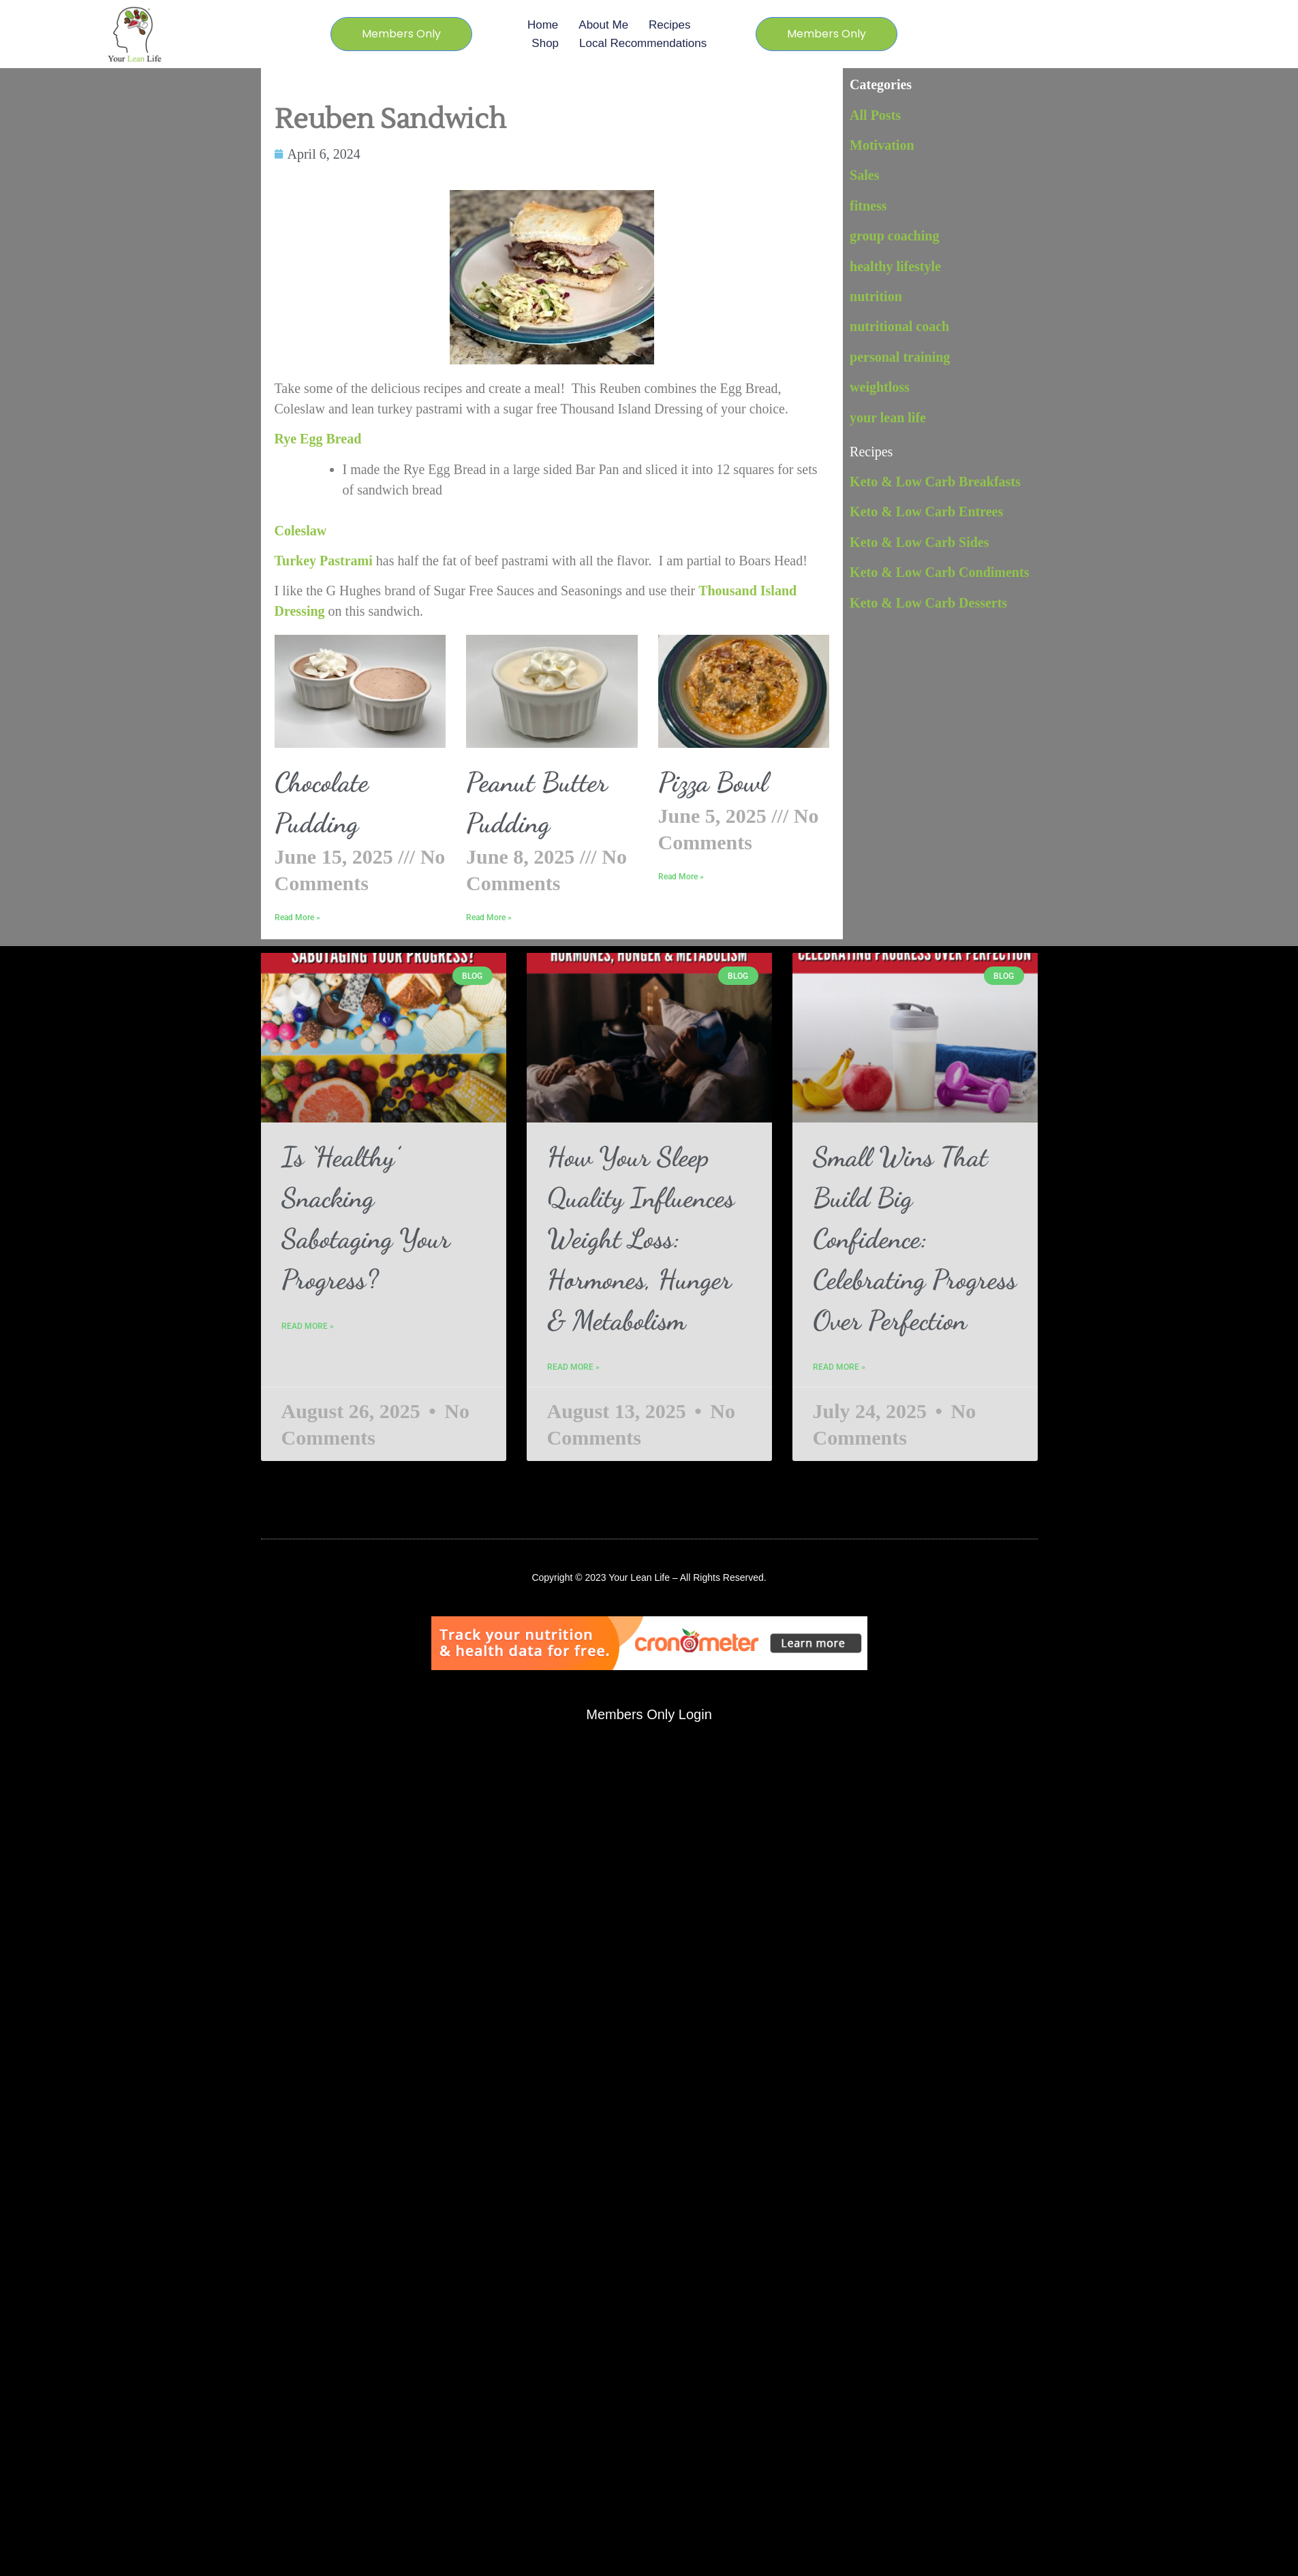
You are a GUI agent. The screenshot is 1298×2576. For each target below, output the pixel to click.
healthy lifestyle (895, 266)
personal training (900, 356)
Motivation (882, 145)
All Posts (875, 115)
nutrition (876, 296)
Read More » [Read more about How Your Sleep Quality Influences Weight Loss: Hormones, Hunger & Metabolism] (573, 1367)
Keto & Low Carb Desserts (928, 602)
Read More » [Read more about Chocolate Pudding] (297, 917)
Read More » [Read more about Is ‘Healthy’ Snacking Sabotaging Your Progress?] (307, 1326)
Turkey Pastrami (324, 560)
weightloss (880, 386)
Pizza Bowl (713, 782)
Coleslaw (301, 530)
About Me (603, 24)
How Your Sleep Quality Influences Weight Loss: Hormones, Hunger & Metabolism (641, 1238)
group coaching (894, 235)
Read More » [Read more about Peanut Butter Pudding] (489, 917)
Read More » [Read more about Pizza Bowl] (681, 876)
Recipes (669, 24)
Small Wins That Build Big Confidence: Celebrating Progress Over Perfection (915, 1238)
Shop (545, 43)
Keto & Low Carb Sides (919, 542)
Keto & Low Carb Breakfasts (935, 481)
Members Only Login (649, 1714)
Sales (864, 175)
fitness (868, 205)
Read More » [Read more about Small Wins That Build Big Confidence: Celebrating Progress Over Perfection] (839, 1367)
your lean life (888, 417)
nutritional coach (899, 326)
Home (542, 24)
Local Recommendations (643, 43)
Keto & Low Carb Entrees (926, 511)
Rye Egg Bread (320, 438)
